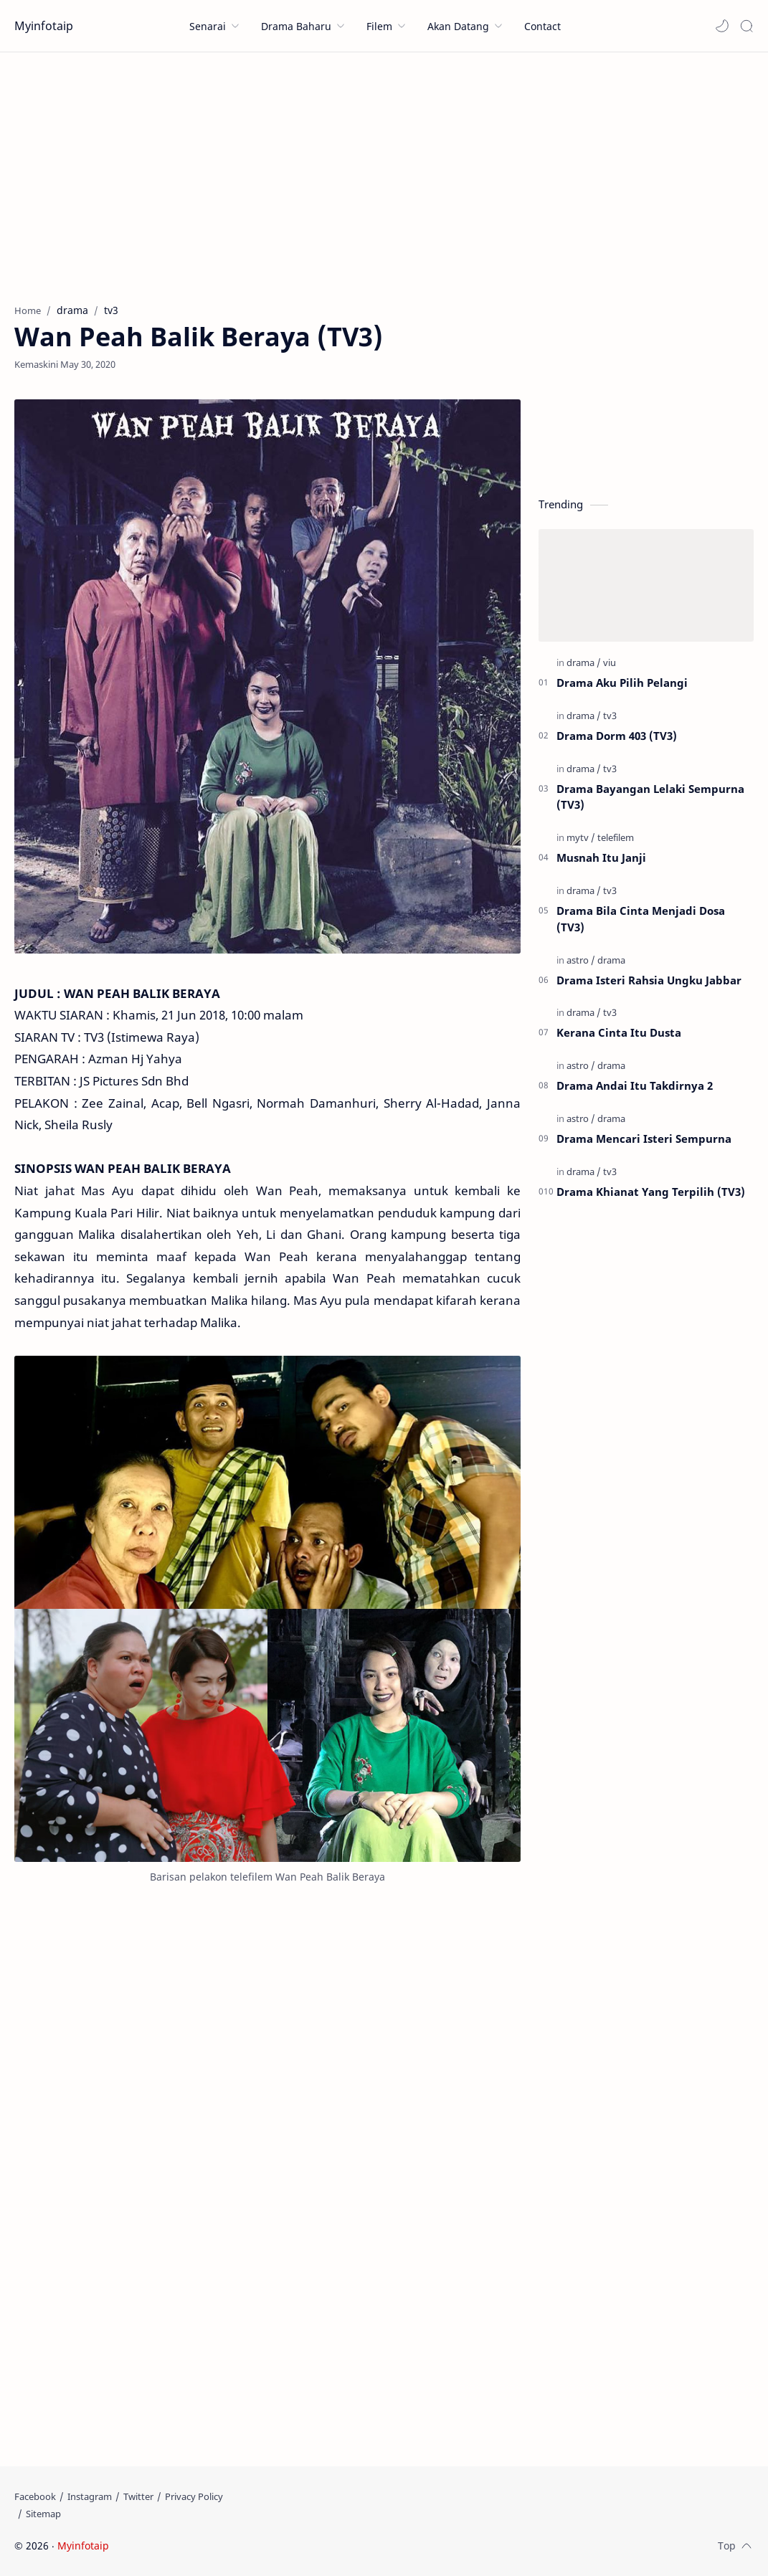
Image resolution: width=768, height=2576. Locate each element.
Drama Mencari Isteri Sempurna (643, 1138)
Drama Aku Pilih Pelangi (622, 682)
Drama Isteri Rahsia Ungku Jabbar (648, 980)
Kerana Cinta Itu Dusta (618, 1032)
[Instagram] (89, 2496)
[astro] (580, 960)
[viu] (609, 662)
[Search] (746, 26)
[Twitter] (138, 2496)
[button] (722, 26)
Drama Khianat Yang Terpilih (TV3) (650, 1191)
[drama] (583, 662)
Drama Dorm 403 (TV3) (616, 735)
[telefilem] (615, 837)
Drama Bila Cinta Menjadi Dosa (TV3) (640, 918)
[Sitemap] (43, 2513)
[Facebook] (35, 2496)
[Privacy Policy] (194, 2496)
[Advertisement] (384, 174)
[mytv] (580, 837)
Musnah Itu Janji (601, 857)
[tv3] (610, 715)
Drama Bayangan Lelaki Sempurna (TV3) (650, 796)
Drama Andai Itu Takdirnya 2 (634, 1085)
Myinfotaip (43, 26)
